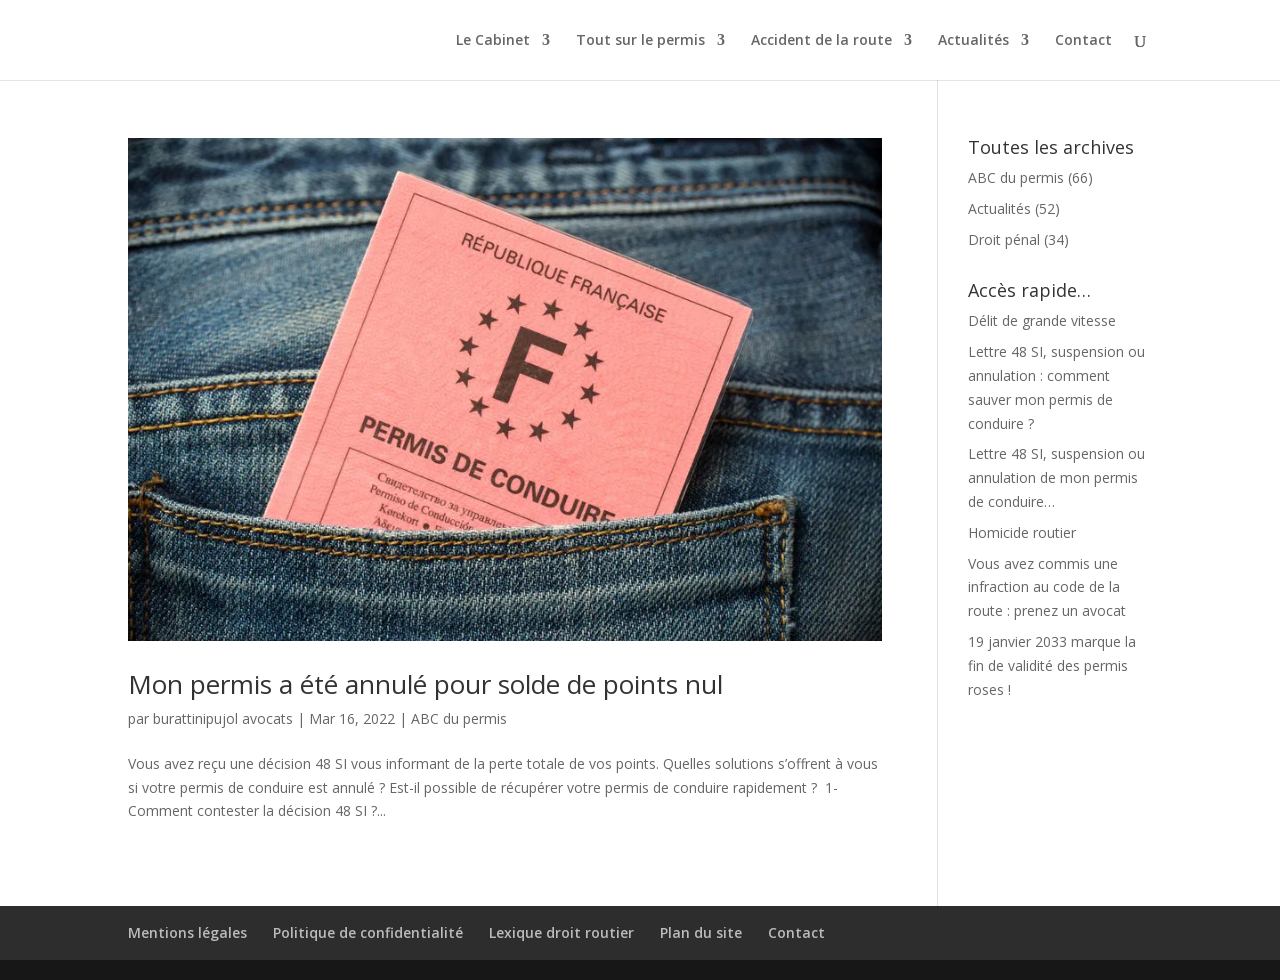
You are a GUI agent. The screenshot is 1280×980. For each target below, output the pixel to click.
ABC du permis (459, 718)
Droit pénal (1004, 239)
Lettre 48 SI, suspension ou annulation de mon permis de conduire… (1056, 477)
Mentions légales (187, 932)
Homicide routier (1022, 532)
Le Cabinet (493, 41)
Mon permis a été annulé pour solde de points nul (425, 684)
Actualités (973, 41)
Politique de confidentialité (368, 932)
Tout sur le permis (640, 41)
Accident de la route (821, 41)
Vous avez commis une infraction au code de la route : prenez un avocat (1047, 587)
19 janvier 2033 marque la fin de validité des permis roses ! (1052, 665)
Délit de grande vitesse (1042, 320)
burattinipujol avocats (223, 718)
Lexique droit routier (561, 932)
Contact (1083, 41)
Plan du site (701, 932)
